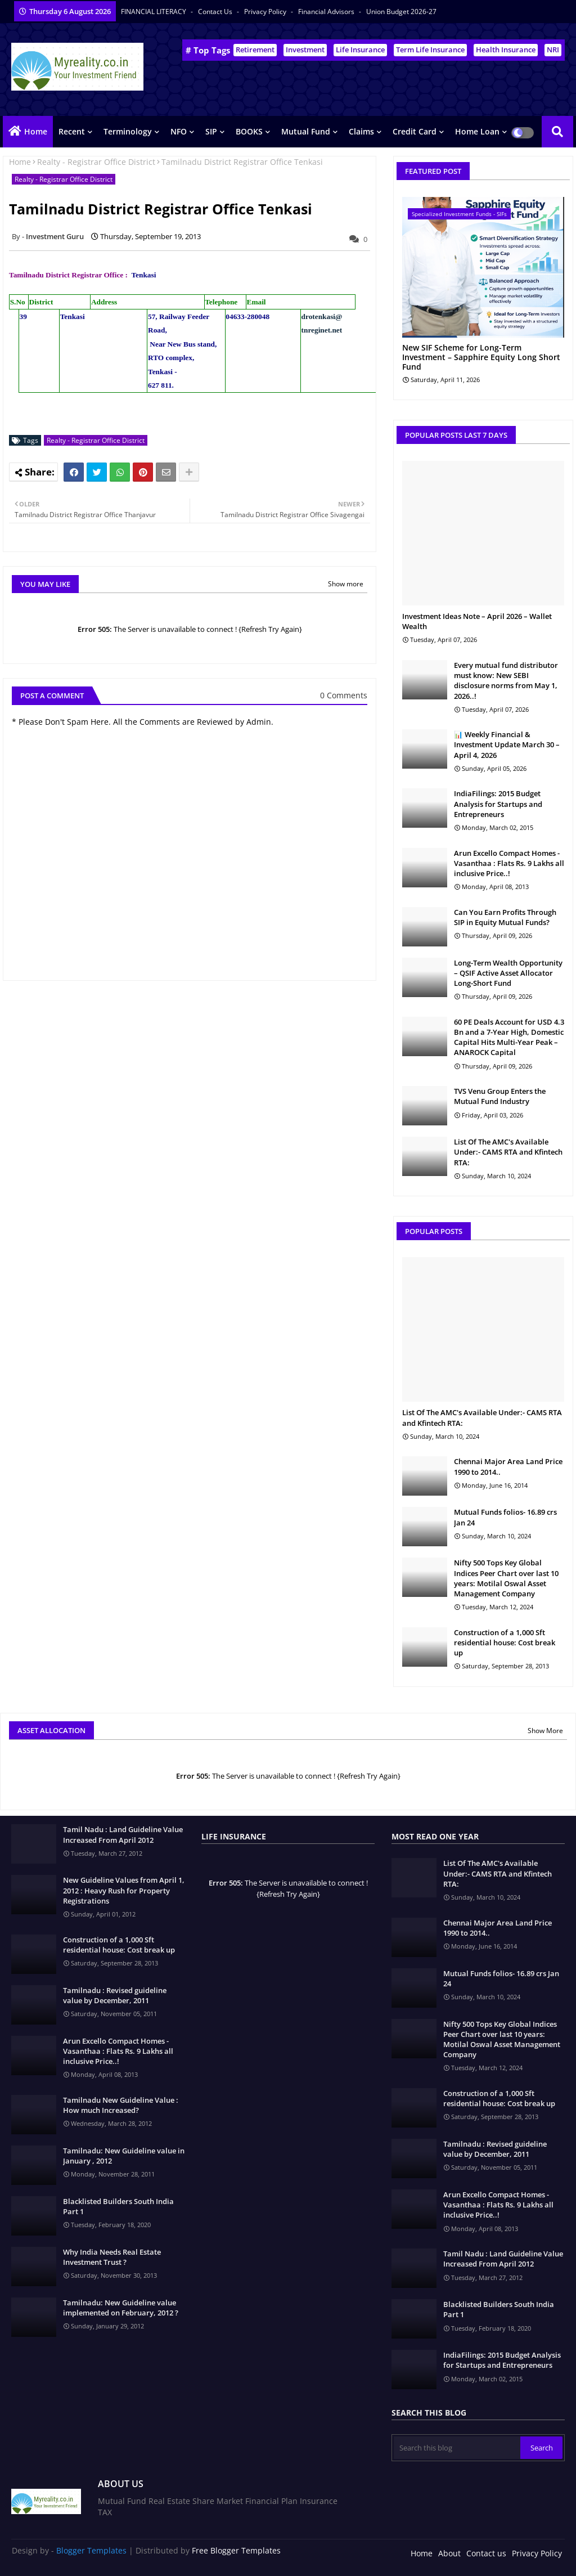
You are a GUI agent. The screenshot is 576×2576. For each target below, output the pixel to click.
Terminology (128, 131)
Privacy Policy (266, 11)
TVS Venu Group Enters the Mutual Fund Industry (500, 1096)
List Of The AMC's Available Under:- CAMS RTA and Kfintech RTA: (508, 1152)
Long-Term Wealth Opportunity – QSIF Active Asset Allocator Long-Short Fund (508, 973)
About (449, 2553)
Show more (345, 584)
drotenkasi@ (322, 316)
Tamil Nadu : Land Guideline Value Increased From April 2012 (123, 1834)
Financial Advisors (327, 11)
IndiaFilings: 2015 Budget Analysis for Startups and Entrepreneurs (498, 803)
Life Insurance (360, 49)
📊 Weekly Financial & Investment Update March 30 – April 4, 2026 (507, 744)
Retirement (255, 49)
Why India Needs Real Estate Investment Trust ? (112, 2257)
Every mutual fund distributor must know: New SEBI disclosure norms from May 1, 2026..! (506, 680)
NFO (178, 131)
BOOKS (249, 131)
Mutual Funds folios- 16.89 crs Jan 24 (505, 1517)
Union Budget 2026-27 (401, 11)
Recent (71, 131)
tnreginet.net (322, 330)
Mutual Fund (305, 131)
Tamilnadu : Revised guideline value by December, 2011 (114, 1995)
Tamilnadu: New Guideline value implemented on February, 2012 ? (120, 2307)
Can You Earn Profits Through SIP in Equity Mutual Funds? (505, 917)
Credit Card (414, 131)
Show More (545, 1730)
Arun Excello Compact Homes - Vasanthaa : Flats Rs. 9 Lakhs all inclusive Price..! (509, 863)
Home (35, 131)
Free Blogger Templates (236, 2550)
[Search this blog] (457, 2447)
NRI (553, 49)
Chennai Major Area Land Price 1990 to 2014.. (508, 1466)
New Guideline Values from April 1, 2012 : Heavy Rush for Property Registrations (123, 1890)
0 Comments (343, 695)
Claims (361, 131)
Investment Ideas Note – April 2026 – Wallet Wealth (477, 621)
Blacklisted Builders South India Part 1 (118, 2206)
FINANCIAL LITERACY (154, 11)
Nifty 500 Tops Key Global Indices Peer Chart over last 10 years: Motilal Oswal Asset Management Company (506, 1578)
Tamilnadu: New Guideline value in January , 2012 (123, 2156)
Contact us (216, 11)
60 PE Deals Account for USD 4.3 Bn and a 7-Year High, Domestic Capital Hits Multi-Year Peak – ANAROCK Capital (509, 1037)
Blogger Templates (91, 2550)
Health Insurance (506, 49)
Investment (305, 49)
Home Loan (477, 131)
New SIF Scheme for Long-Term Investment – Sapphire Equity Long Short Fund (481, 357)
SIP (211, 131)
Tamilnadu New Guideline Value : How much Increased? (120, 2105)
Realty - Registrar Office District (96, 161)
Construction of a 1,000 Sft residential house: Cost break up (504, 1642)
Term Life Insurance (430, 49)
